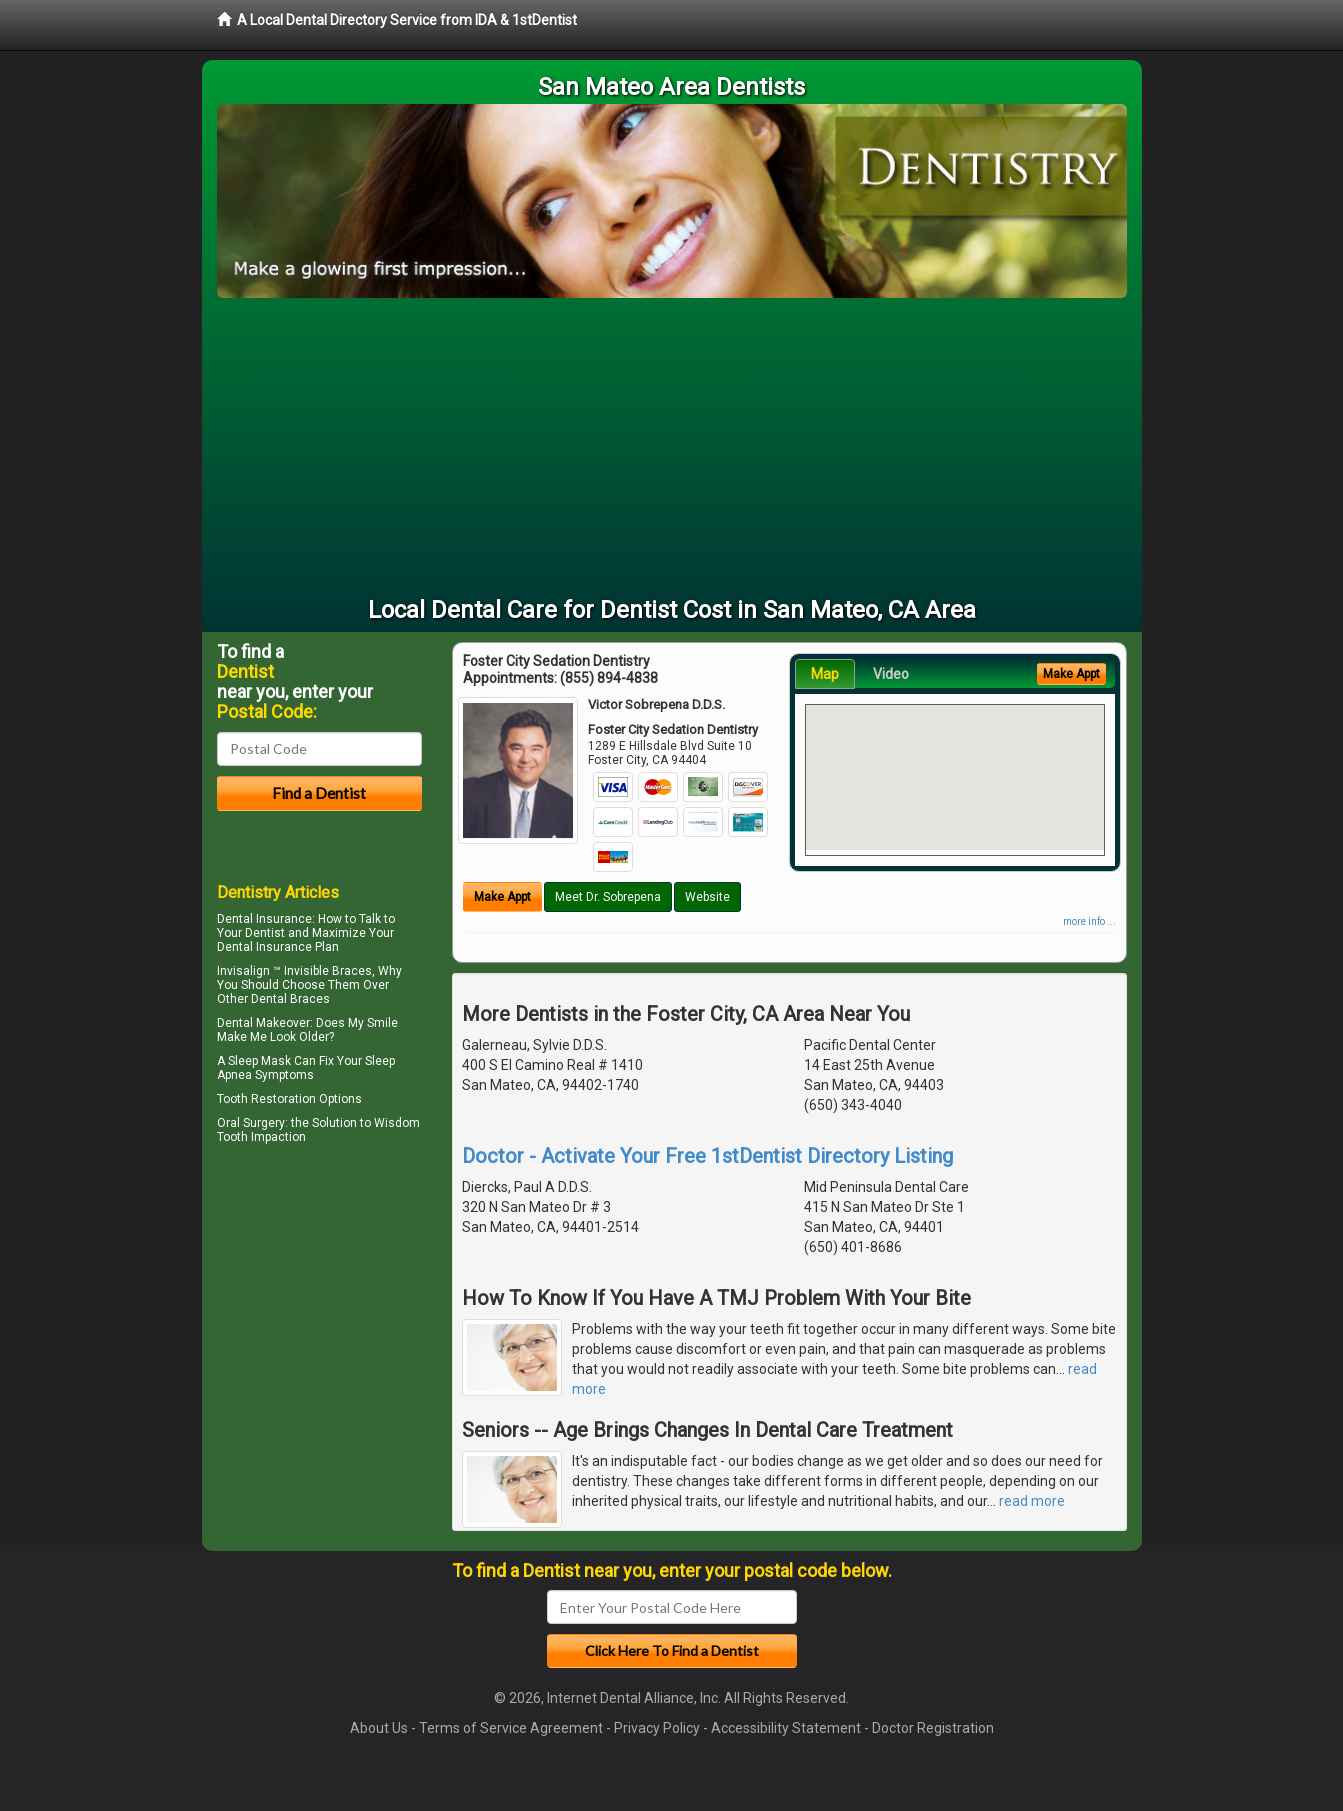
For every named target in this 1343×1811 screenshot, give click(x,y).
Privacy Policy (657, 1728)
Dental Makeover (263, 1023)
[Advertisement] (672, 448)
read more (1032, 1501)
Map (825, 674)
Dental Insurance (264, 919)
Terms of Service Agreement (511, 1728)
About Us (379, 1728)
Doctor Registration (933, 1728)
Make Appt (502, 897)
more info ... (1089, 921)
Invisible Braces (328, 971)
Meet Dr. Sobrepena (608, 897)
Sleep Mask (259, 1061)
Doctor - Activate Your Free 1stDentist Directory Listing (707, 1156)
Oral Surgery (251, 1123)
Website (707, 897)
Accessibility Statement (786, 1728)
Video (891, 674)
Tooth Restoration (266, 1099)
